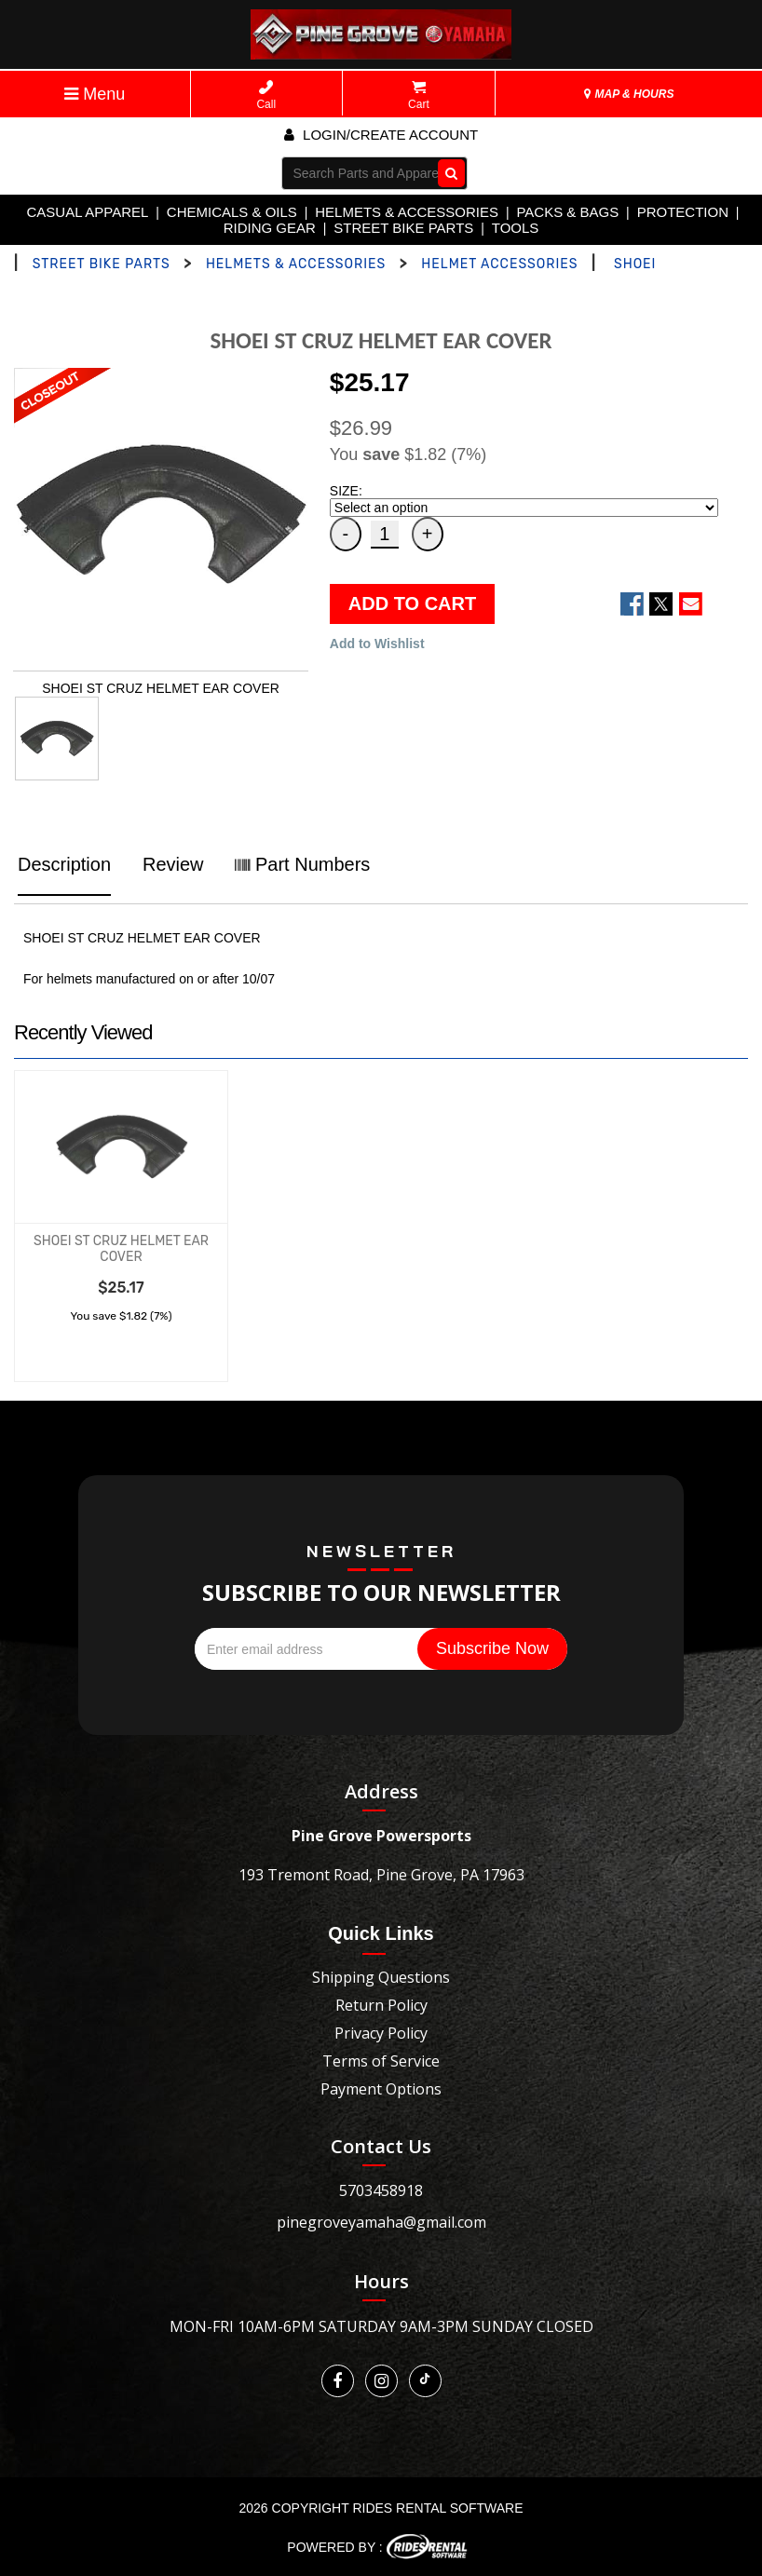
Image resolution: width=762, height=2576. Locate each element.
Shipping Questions (381, 1977)
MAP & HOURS (629, 94)
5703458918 (381, 2190)
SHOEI (635, 264)
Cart (418, 95)
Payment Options (381, 2089)
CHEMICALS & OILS (232, 212)
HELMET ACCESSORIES (499, 264)
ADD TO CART (412, 603)
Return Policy (381, 2005)
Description (64, 864)
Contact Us (381, 2146)
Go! (447, 172)
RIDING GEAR (270, 228)
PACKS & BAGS (567, 212)
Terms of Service (381, 2061)
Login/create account (381, 134)
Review (173, 864)
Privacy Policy (381, 2033)
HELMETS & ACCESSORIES (406, 212)
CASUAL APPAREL (87, 212)
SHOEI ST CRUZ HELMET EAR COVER (121, 1249)
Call (266, 95)
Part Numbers (302, 864)
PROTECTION (682, 212)
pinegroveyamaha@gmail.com (381, 2222)
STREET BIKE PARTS (403, 228)
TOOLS (515, 228)
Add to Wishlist (377, 643)
